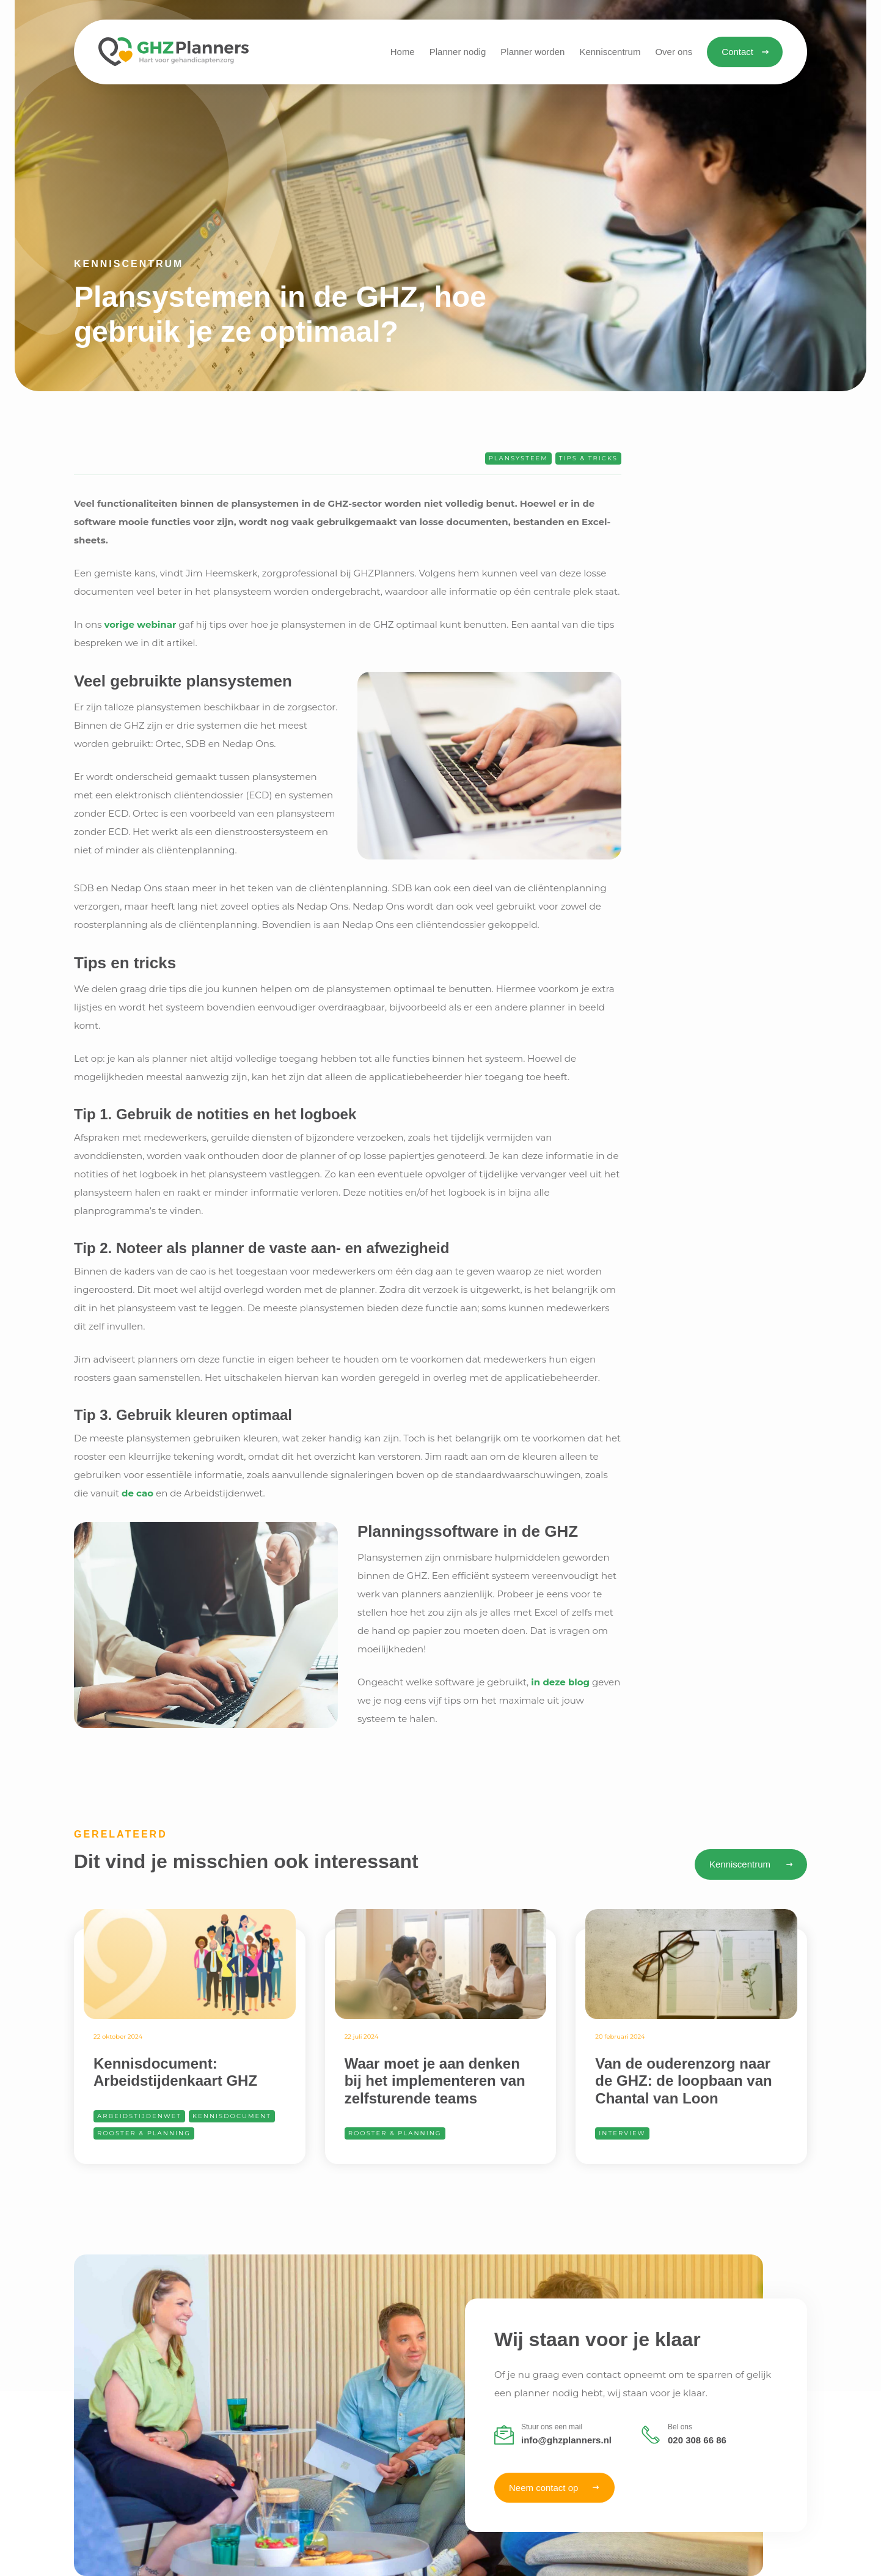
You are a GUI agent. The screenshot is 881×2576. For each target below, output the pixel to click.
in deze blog (560, 1682)
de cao (137, 1493)
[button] (609, 52)
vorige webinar (140, 624)
